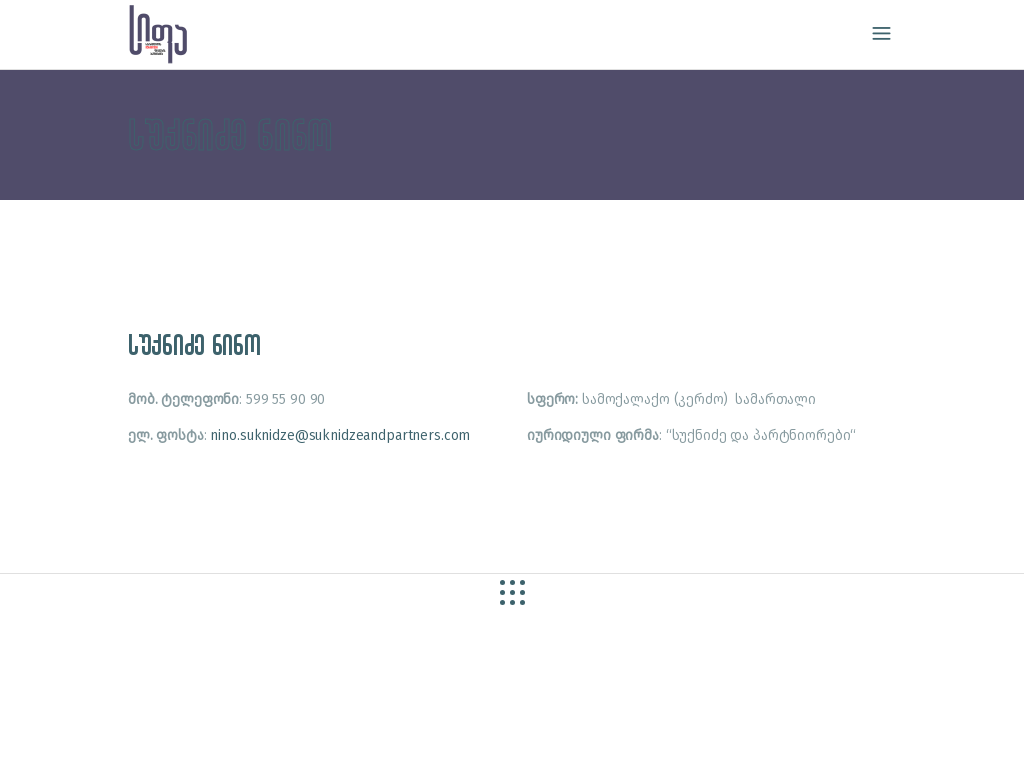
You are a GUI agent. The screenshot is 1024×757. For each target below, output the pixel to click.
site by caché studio (124, 718)
